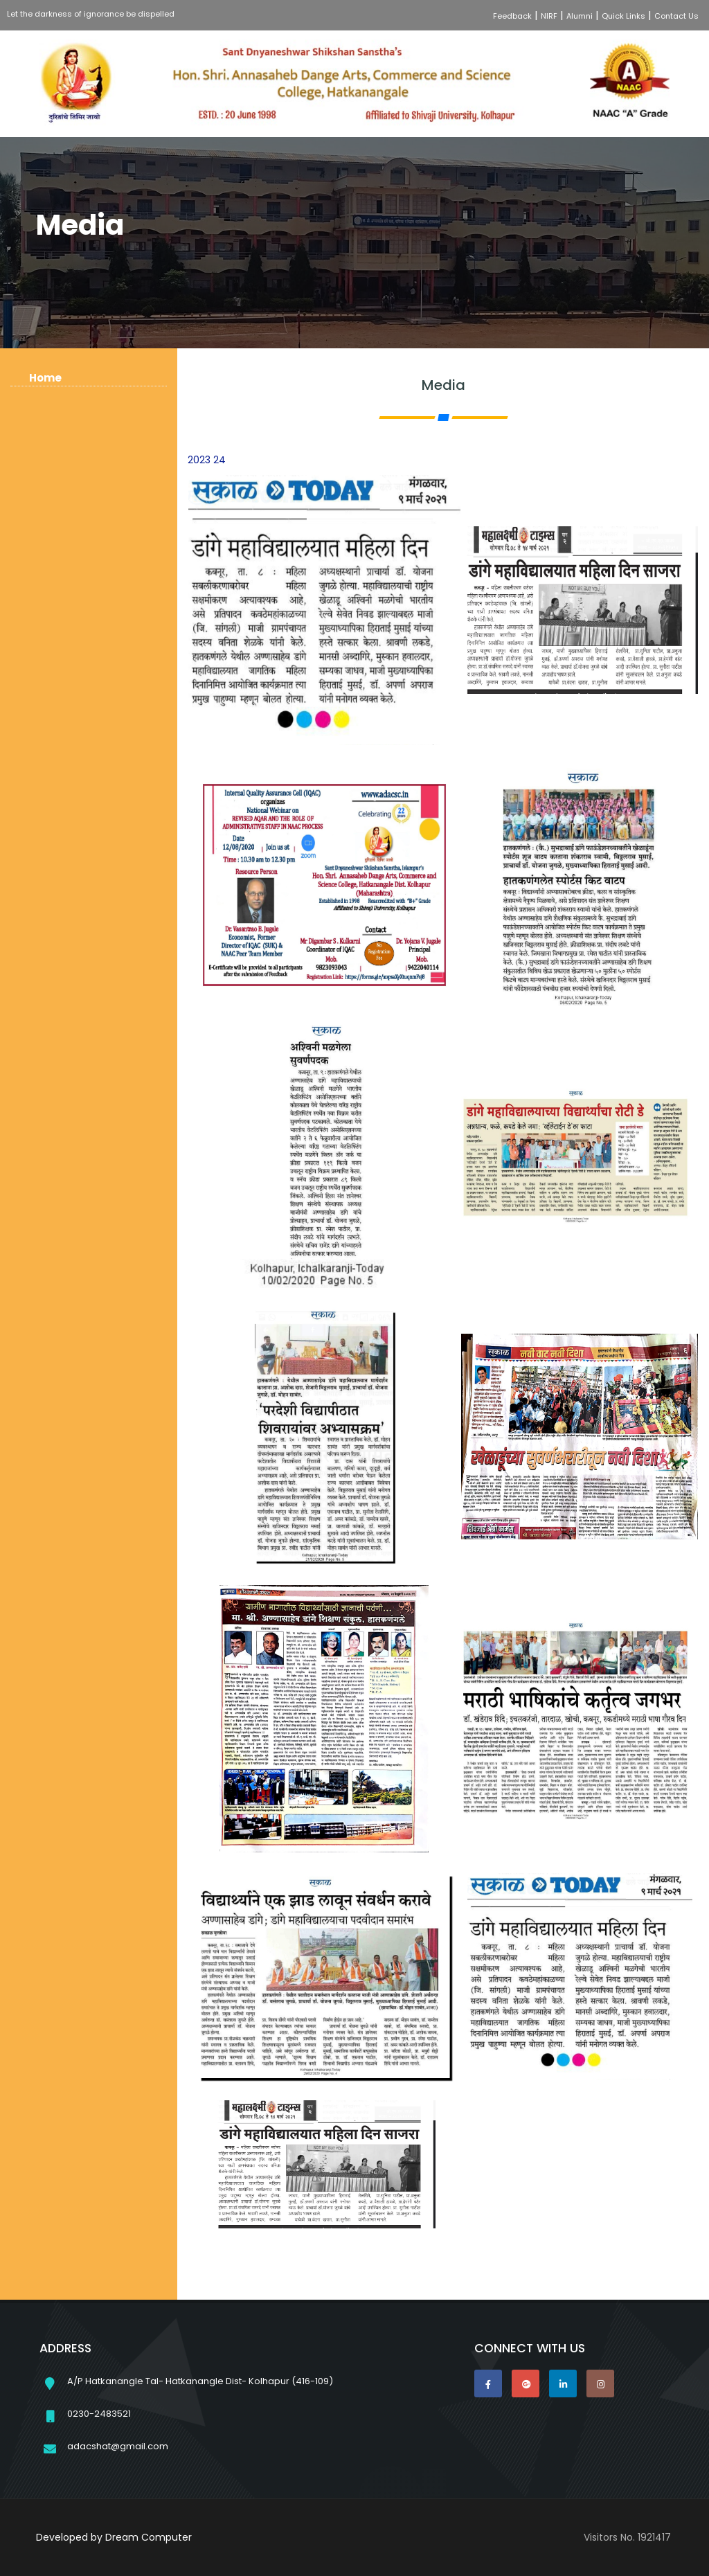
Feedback (512, 15)
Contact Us (676, 15)
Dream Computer (148, 2537)
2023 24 (207, 460)
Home (45, 377)
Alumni (579, 15)
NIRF (549, 15)
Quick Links (623, 15)
